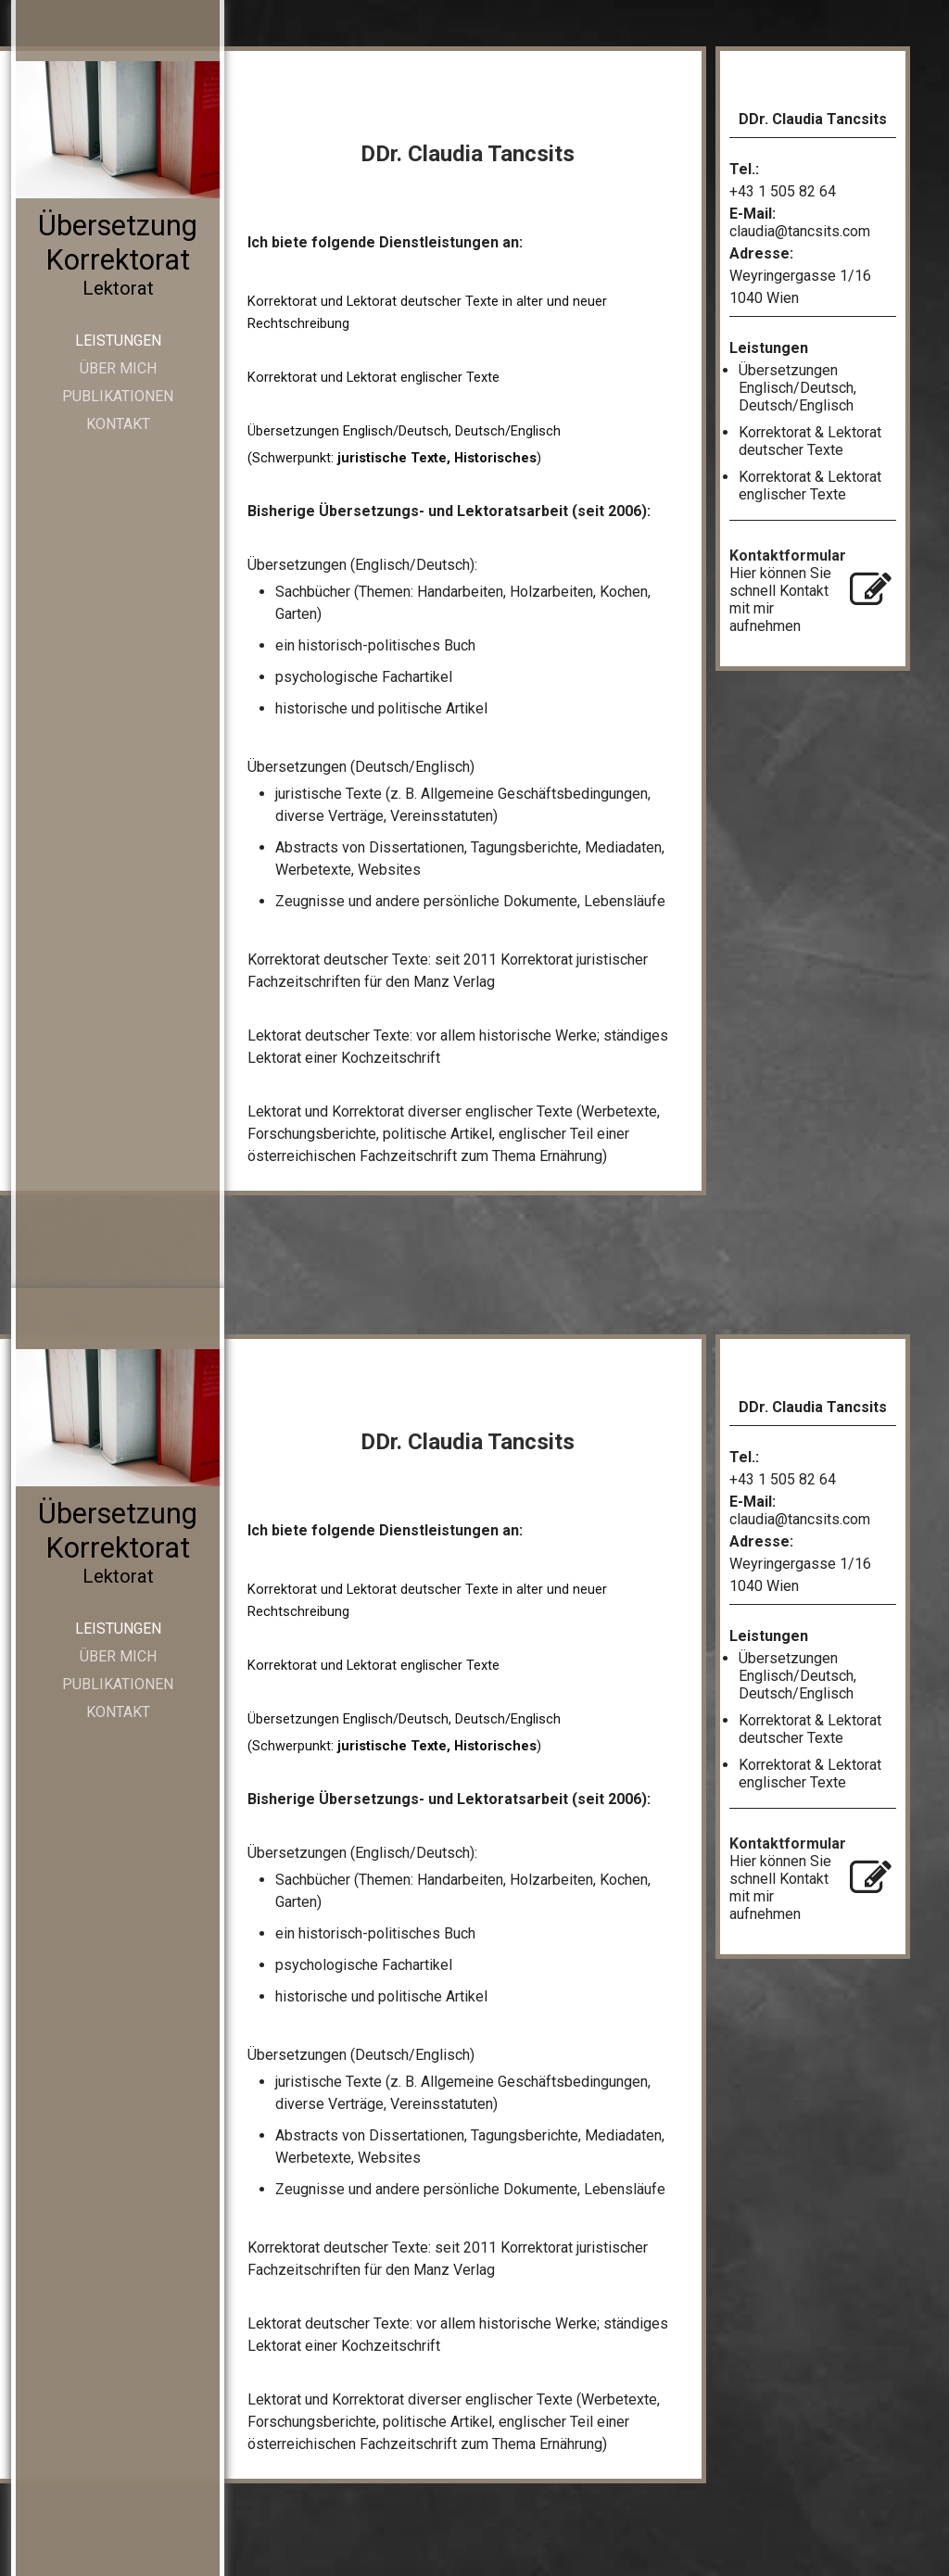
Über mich (118, 368)
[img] (118, 129)
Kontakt (118, 424)
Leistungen (118, 340)
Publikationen (117, 396)
